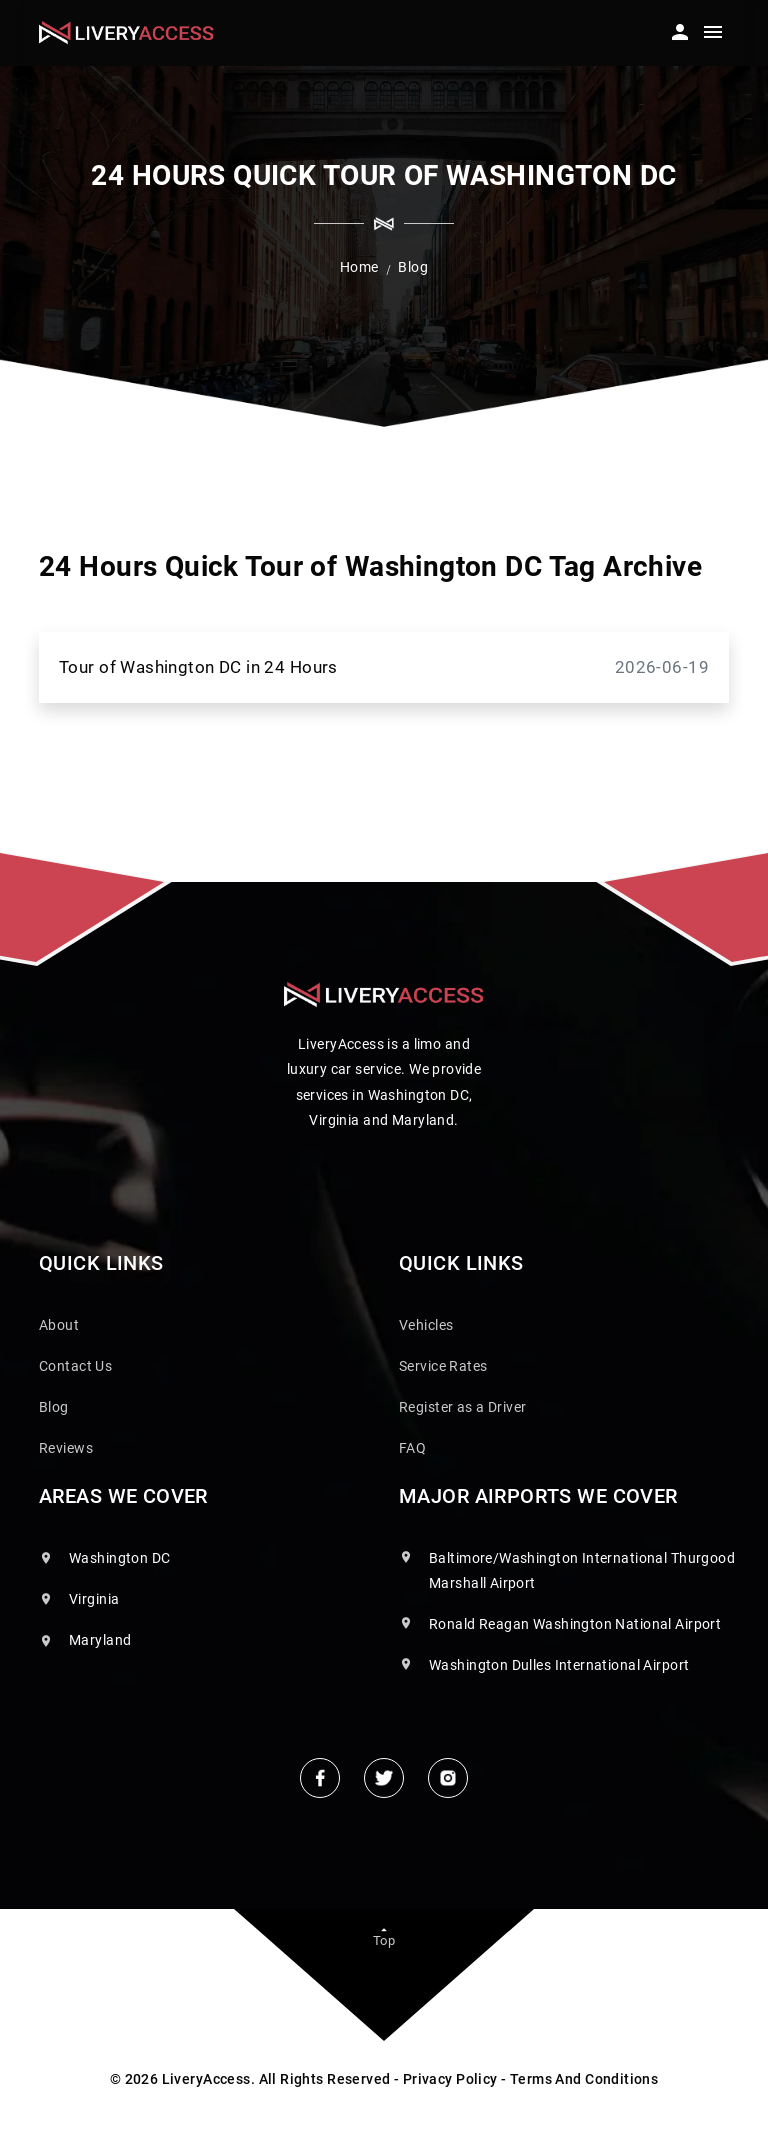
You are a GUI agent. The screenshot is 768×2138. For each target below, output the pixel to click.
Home (359, 267)
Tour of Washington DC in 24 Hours (384, 667)
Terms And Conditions (584, 2079)
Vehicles (426, 1325)
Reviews (66, 1448)
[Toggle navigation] (713, 35)
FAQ (412, 1448)
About (59, 1325)
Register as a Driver (462, 1407)
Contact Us (75, 1366)
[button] (678, 27)
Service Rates (443, 1366)
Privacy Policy (450, 2079)
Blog (54, 1407)
